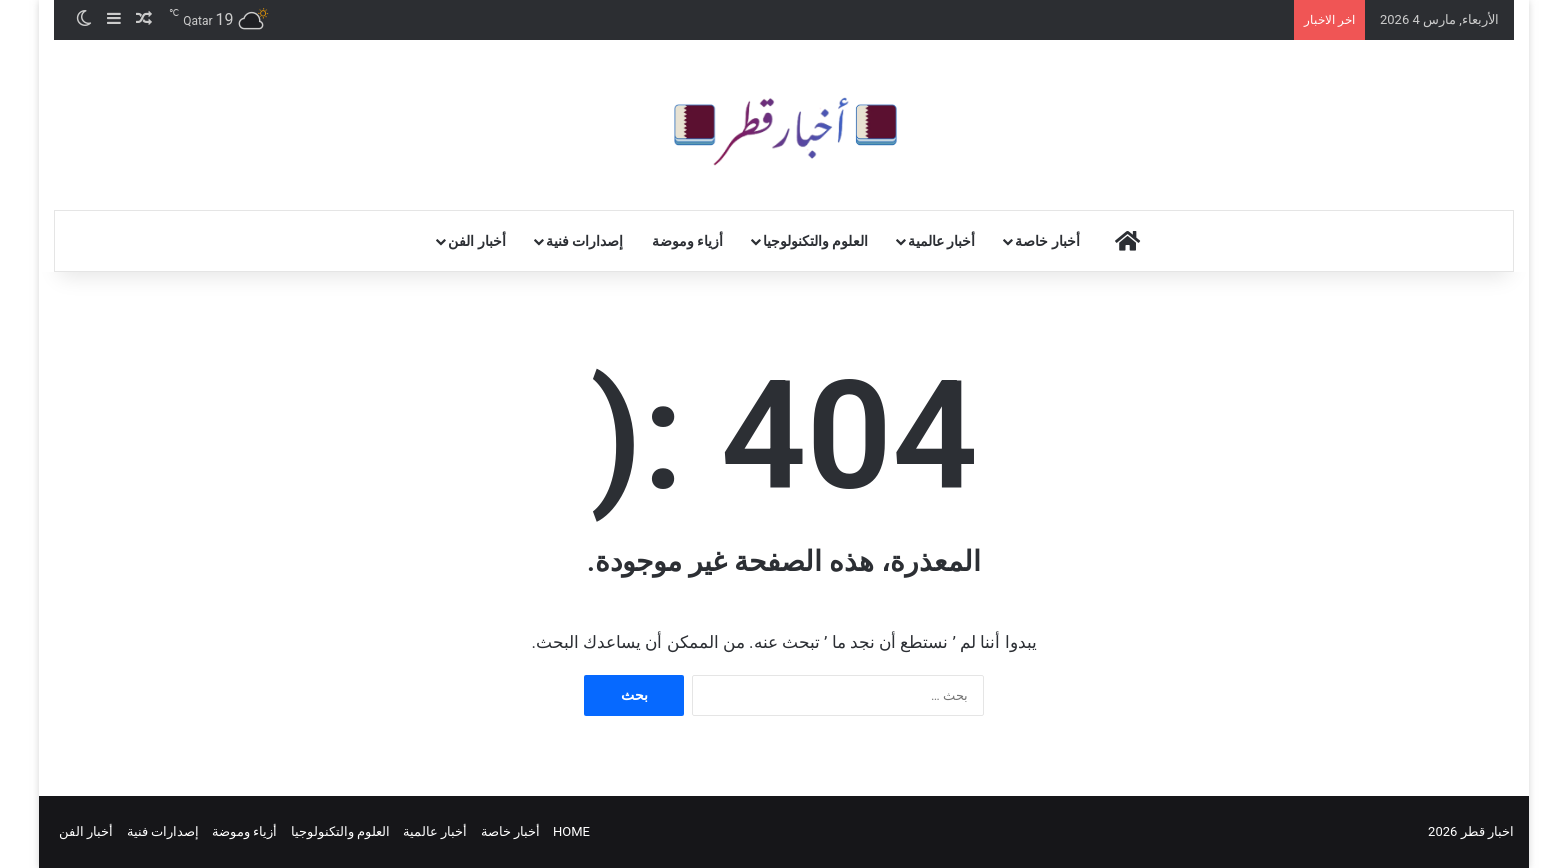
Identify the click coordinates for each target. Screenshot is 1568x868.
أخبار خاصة (1047, 241)
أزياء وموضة (687, 241)
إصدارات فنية (584, 241)
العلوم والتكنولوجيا (815, 241)
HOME (571, 831)
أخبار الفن (476, 241)
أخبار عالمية (941, 241)
